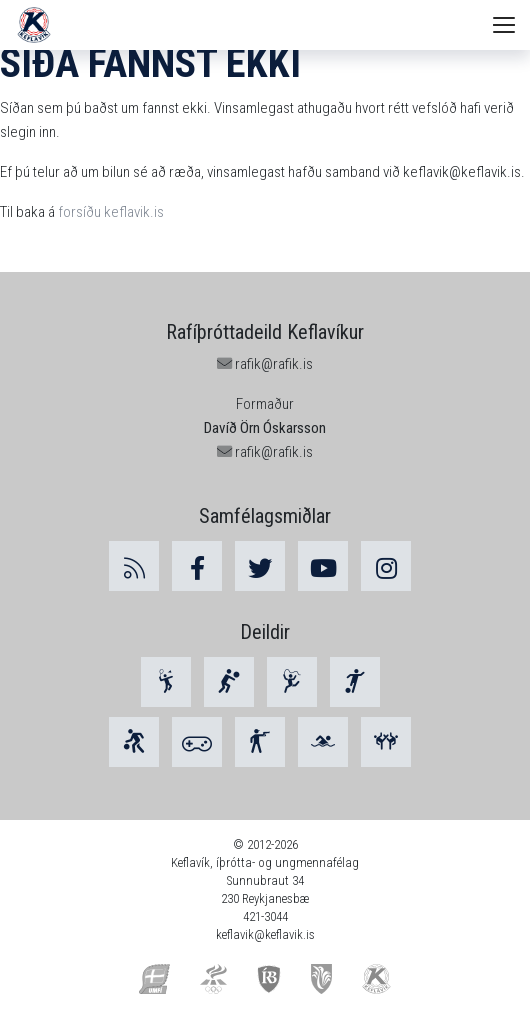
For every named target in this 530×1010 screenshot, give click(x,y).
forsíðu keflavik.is (111, 212)
